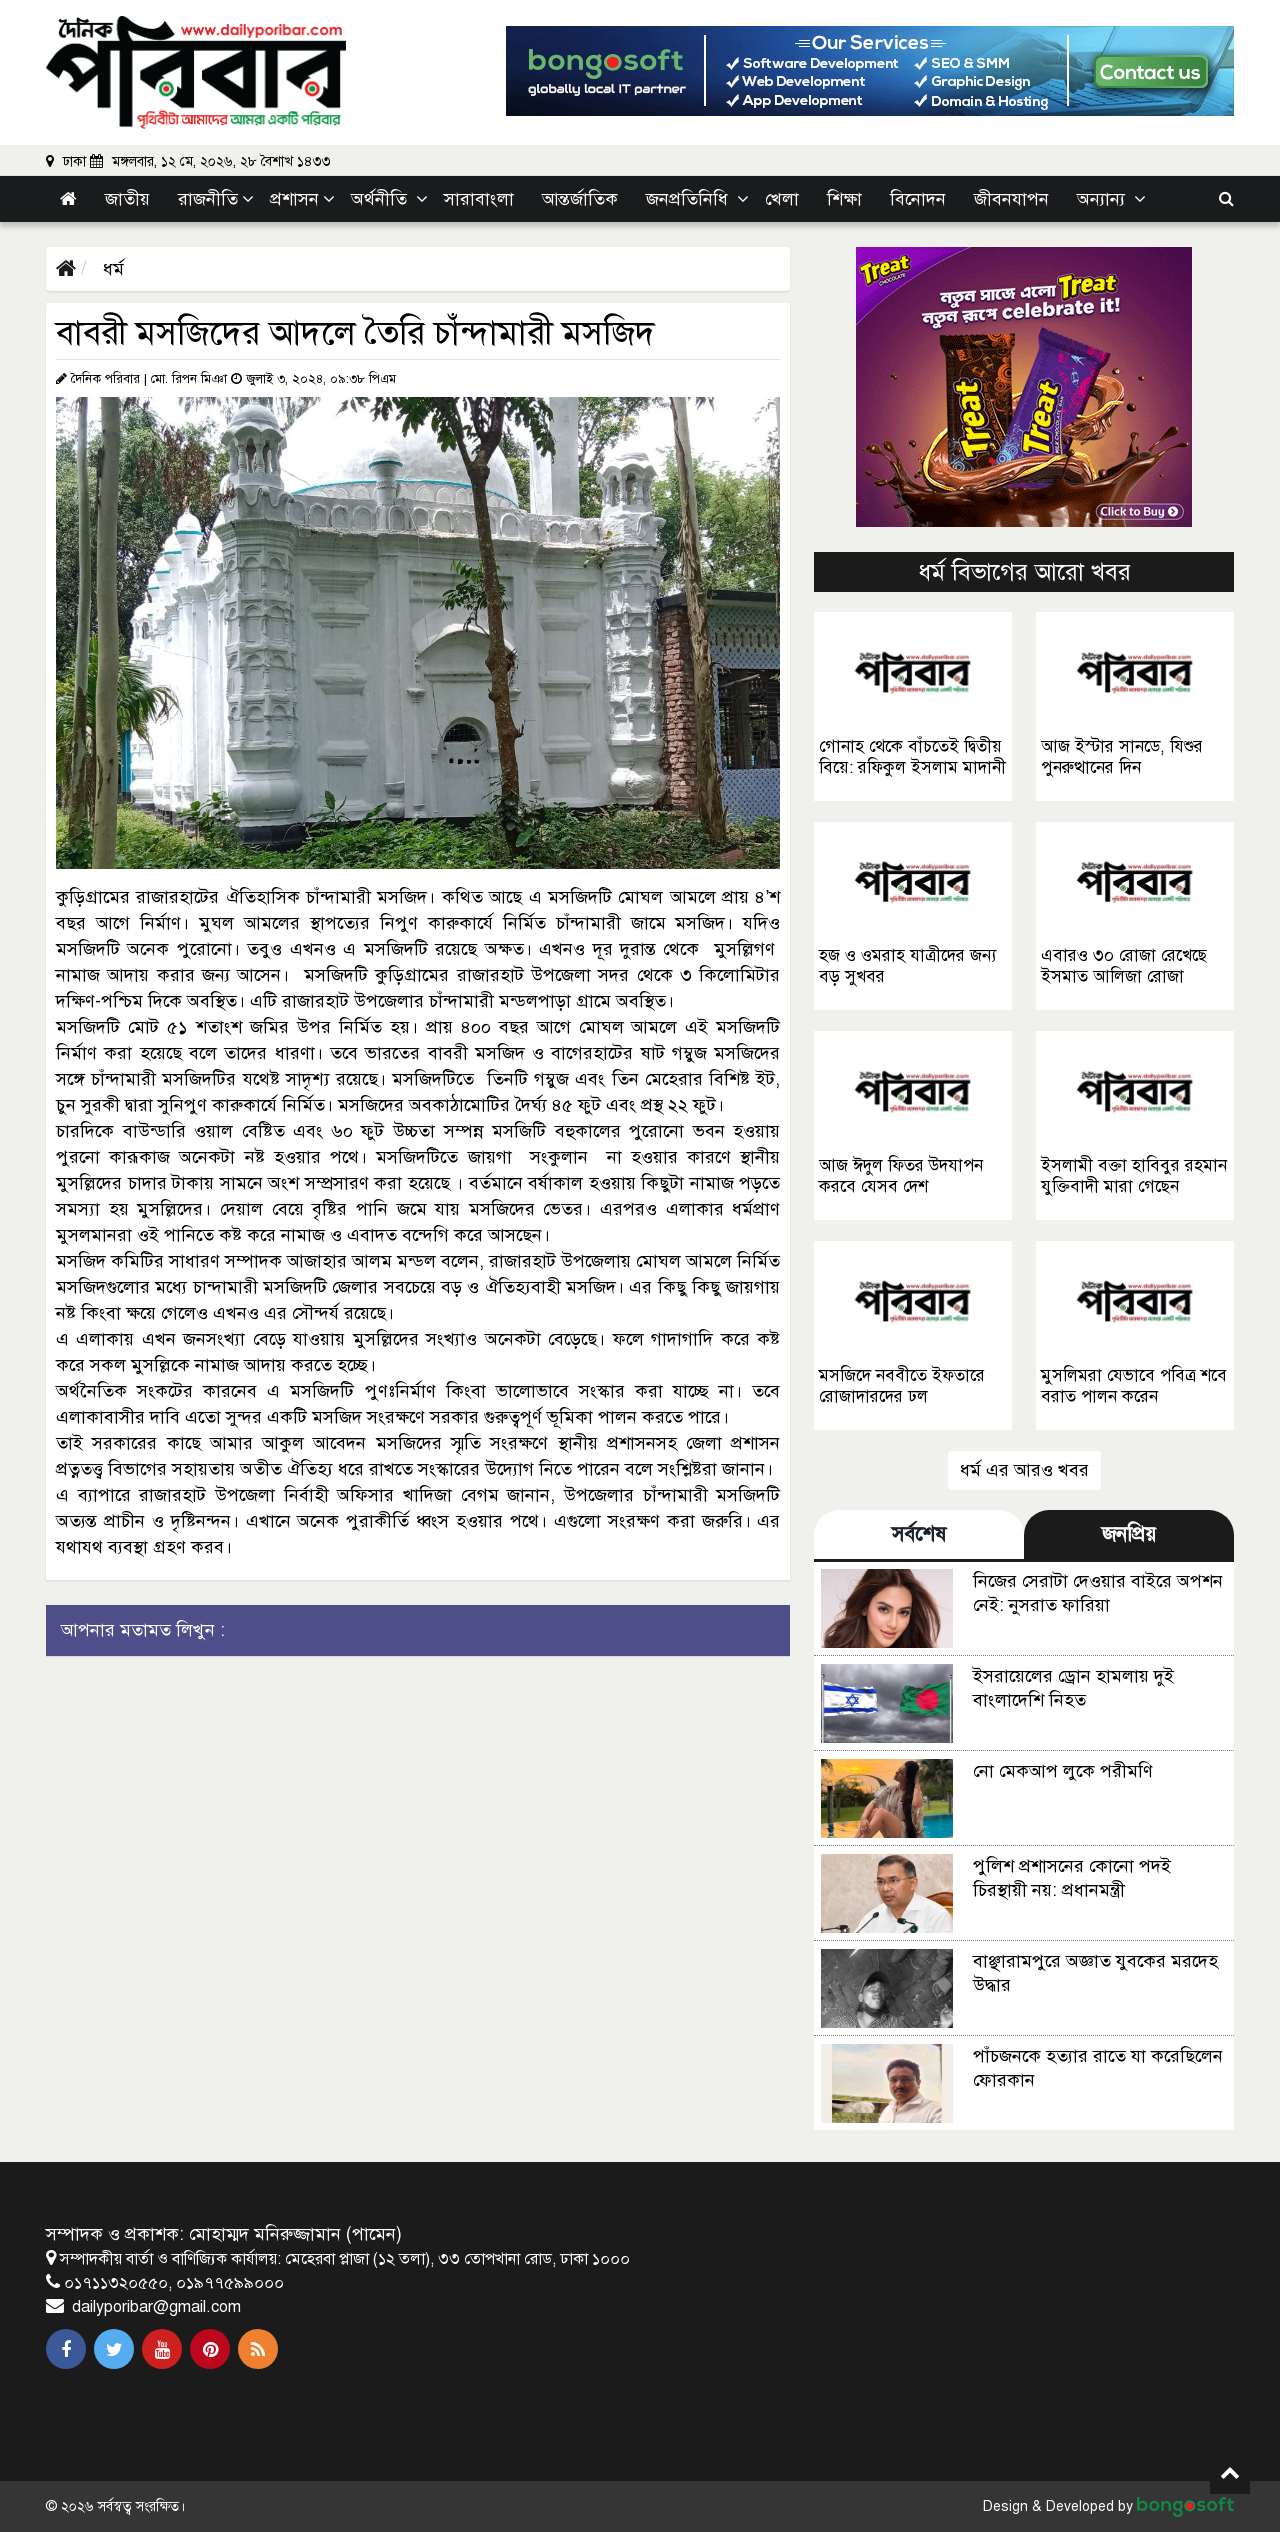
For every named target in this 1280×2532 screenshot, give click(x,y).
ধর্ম (111, 269)
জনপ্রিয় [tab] (1129, 1534)
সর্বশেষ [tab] (919, 1534)
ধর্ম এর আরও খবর (1024, 1470)
